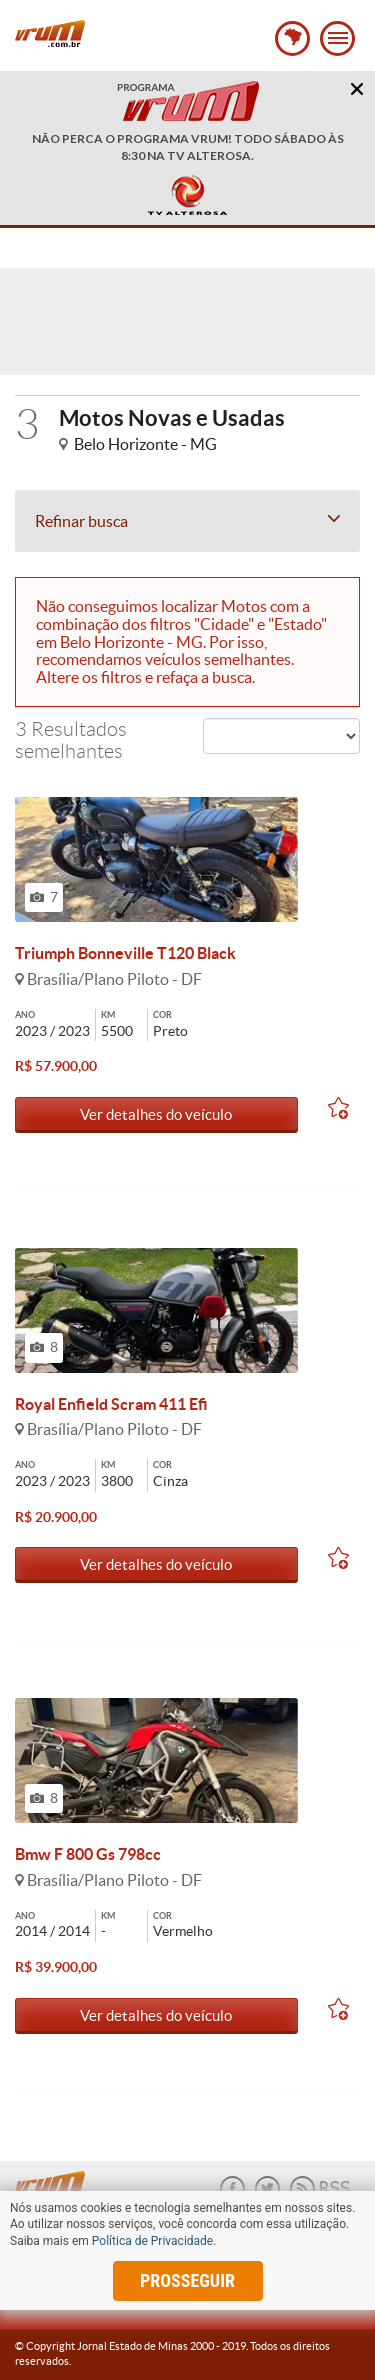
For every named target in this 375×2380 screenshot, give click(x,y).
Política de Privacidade (152, 2241)
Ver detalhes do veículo (156, 1114)
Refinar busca (187, 521)
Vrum (50, 33)
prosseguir (187, 2280)
